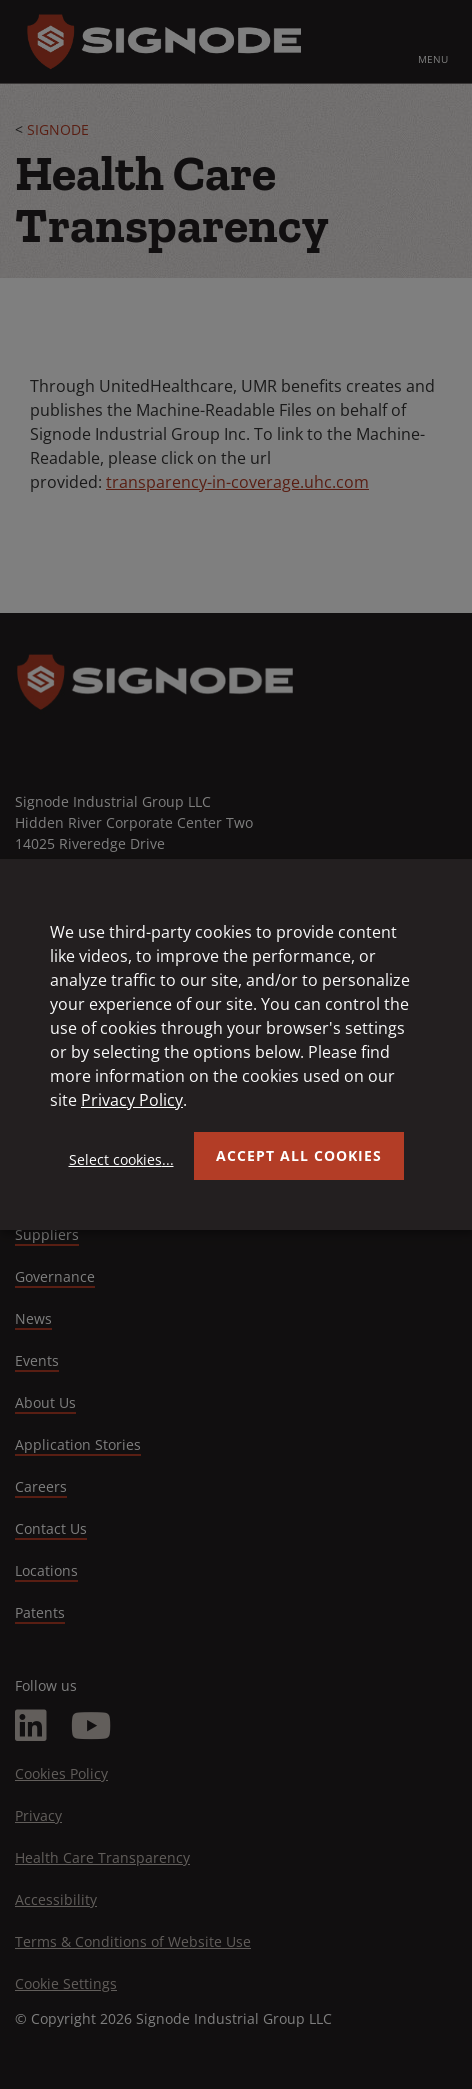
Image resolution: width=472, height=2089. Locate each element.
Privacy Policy (132, 1100)
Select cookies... (121, 1159)
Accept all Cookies (299, 1155)
